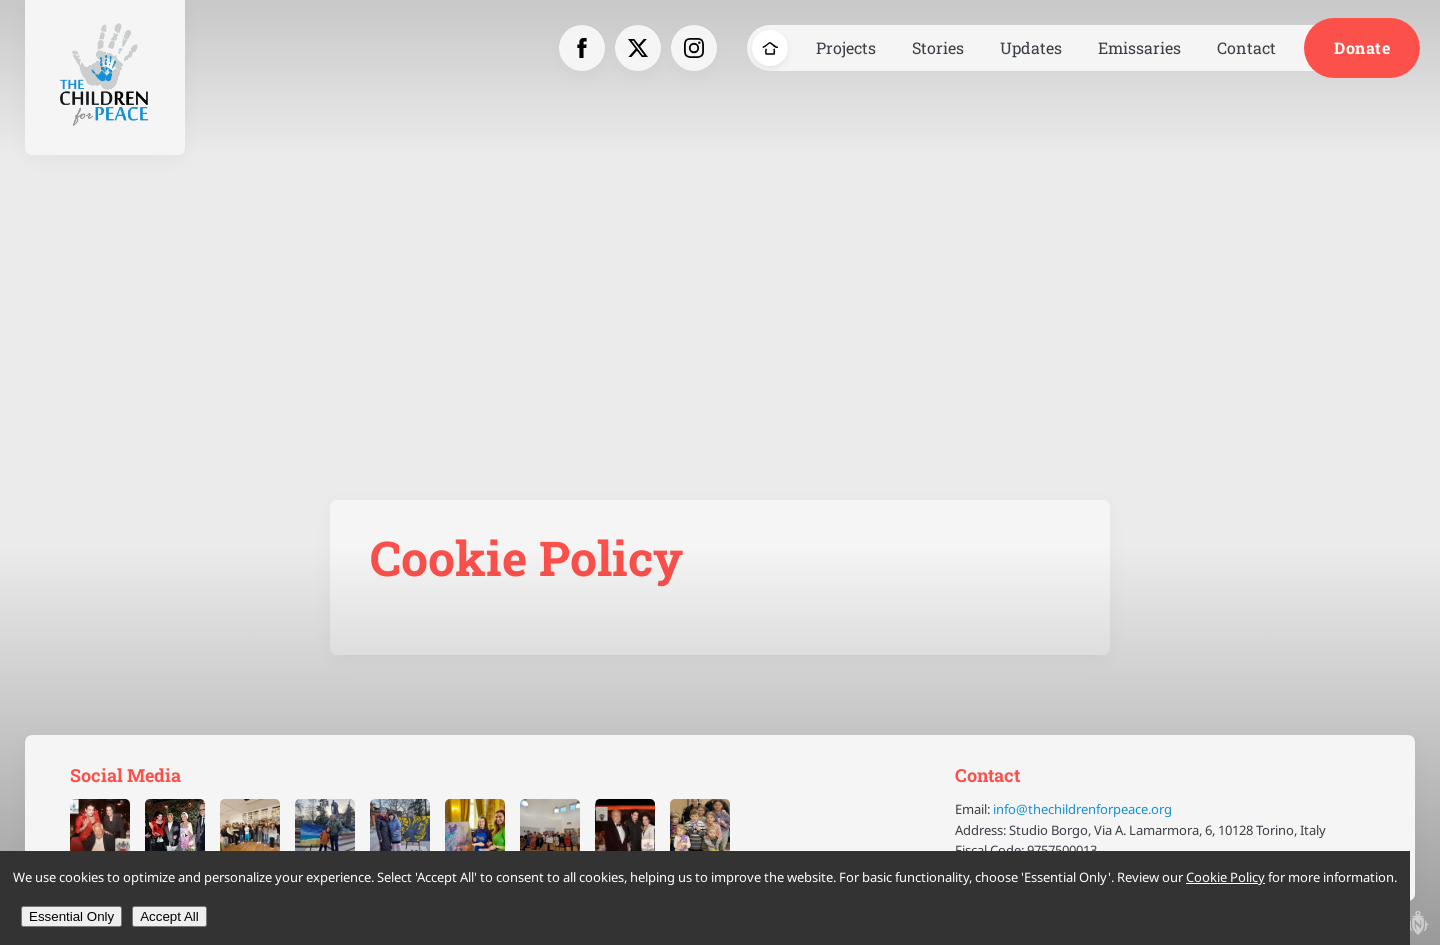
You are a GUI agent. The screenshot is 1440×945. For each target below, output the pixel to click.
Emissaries (1139, 47)
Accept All (169, 916)
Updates (1031, 47)
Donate (1362, 47)
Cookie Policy (1225, 877)
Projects (846, 47)
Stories (938, 47)
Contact (1246, 47)
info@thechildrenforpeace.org (1082, 809)
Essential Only (71, 916)
